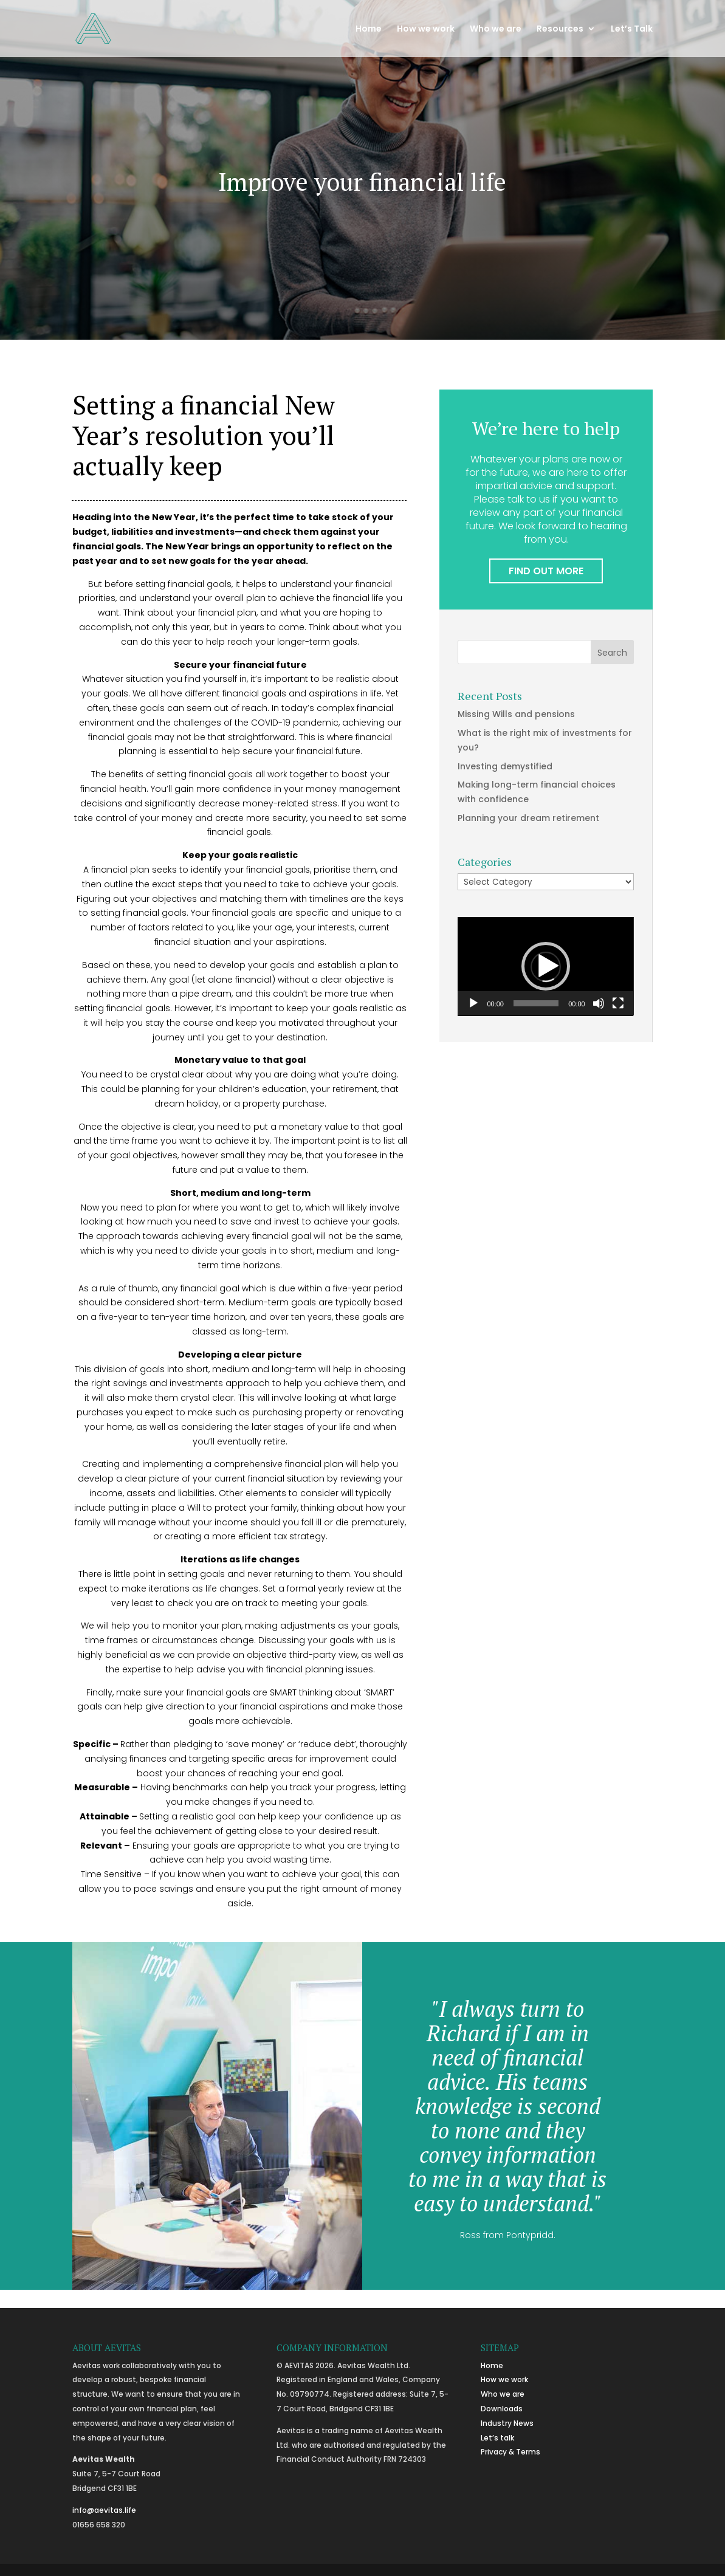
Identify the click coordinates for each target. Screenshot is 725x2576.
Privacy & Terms (510, 2452)
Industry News (507, 2423)
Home (369, 29)
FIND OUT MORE (546, 571)
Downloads (502, 2408)
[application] (545, 966)
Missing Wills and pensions (516, 714)
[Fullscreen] (618, 1003)
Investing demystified (505, 766)
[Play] (473, 1003)
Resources (560, 29)
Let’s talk (497, 2438)
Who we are (495, 29)
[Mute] (599, 1003)
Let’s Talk (632, 29)
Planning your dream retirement (528, 818)
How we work (426, 29)
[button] (545, 966)
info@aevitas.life (104, 2510)
